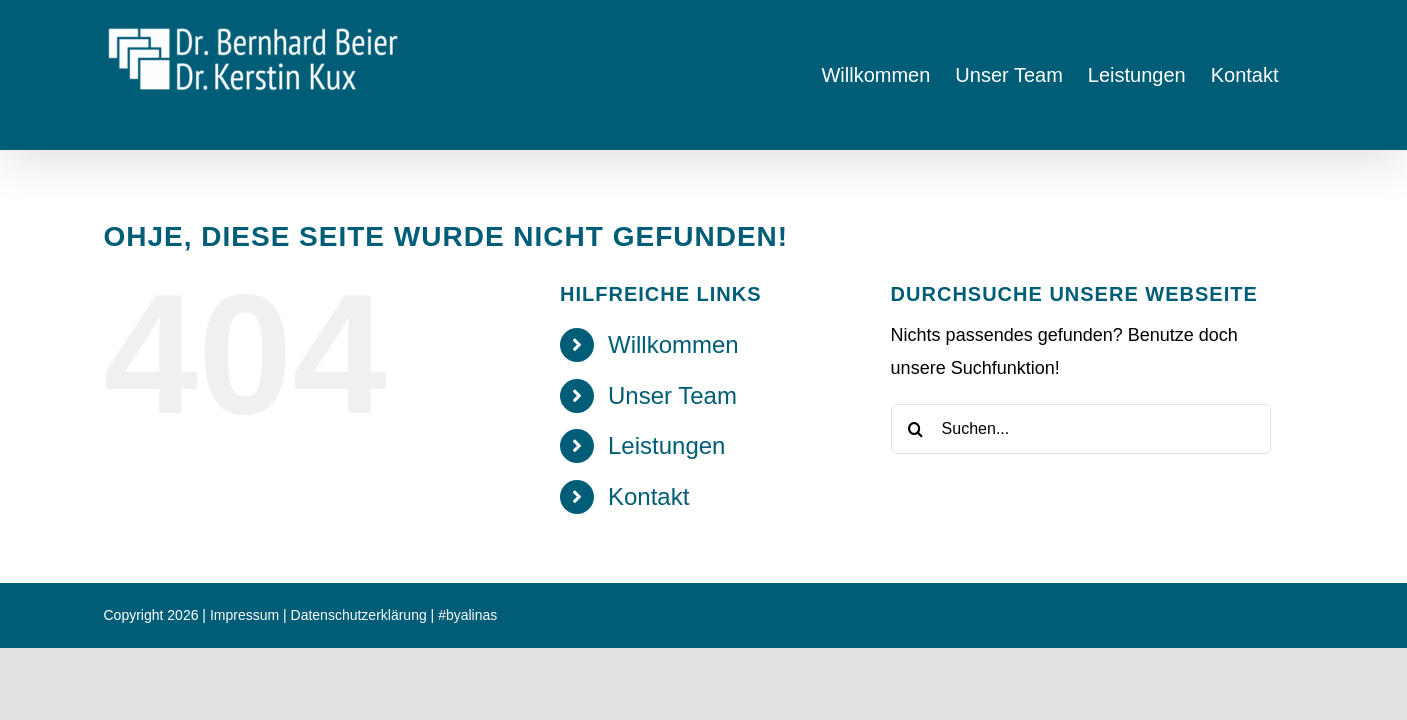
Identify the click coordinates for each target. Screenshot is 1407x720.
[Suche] (916, 429)
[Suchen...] (1081, 429)
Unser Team (672, 395)
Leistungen (666, 445)
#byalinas (467, 615)
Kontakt (648, 496)
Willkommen (673, 344)
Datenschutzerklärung (359, 615)
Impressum (244, 615)
